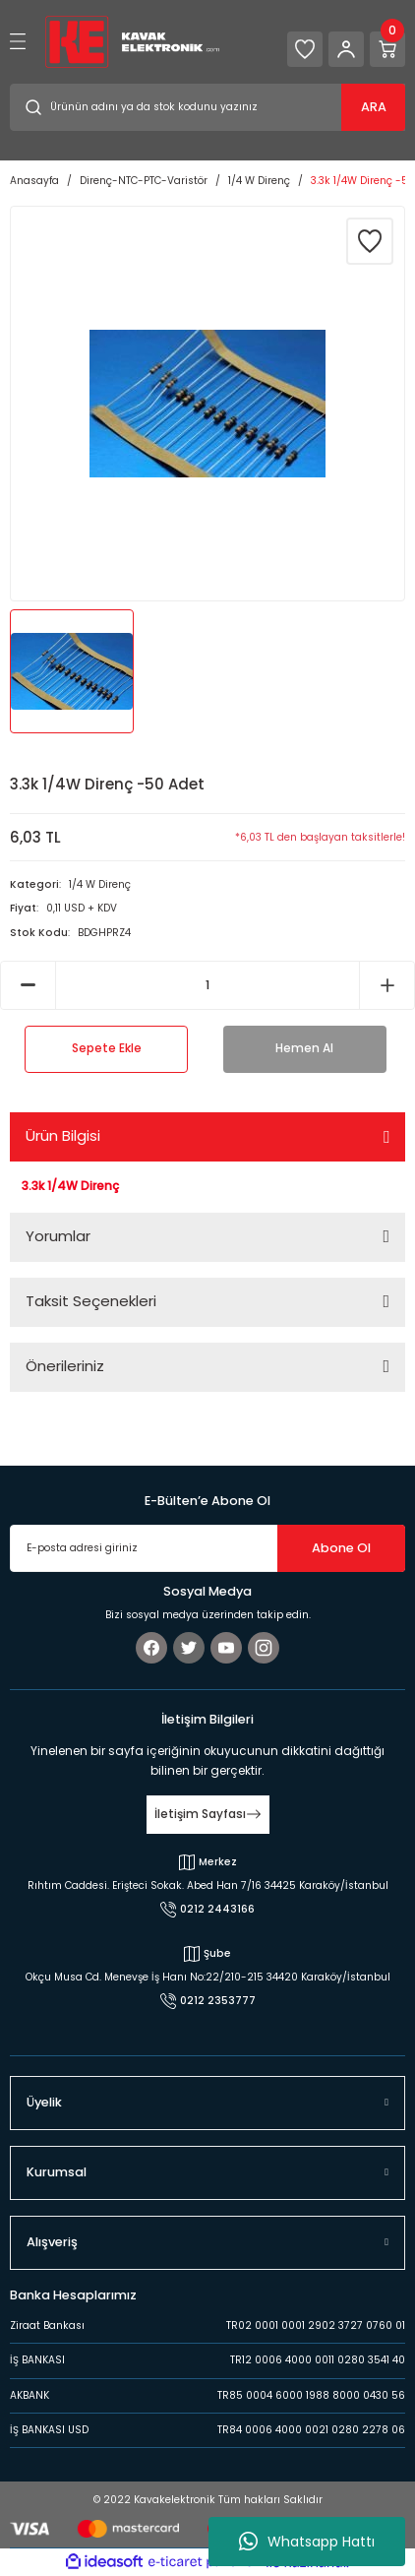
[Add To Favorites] (369, 241)
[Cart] (387, 49)
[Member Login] (346, 49)
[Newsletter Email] (207, 1548)
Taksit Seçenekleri (91, 1300)
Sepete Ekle (107, 1048)
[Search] (207, 107)
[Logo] (132, 40)
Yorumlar (58, 1235)
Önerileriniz (65, 1365)
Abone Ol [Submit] (341, 1547)
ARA (373, 106)
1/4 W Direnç (100, 884)
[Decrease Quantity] (28, 985)
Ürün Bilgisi (63, 1135)
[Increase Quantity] (387, 985)
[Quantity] (207, 985)
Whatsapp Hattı (307, 2541)
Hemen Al (304, 1048)
